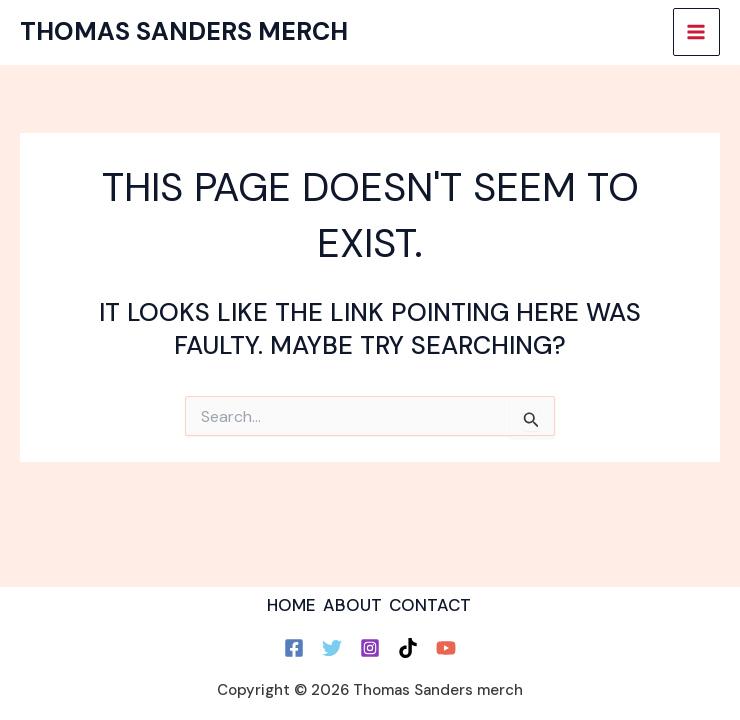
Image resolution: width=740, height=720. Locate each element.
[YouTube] (446, 648)
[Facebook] (294, 648)
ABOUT (352, 605)
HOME (291, 605)
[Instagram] (370, 648)
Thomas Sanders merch (184, 31)
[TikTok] (408, 648)
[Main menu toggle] (697, 32)
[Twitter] (332, 648)
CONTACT (430, 605)
